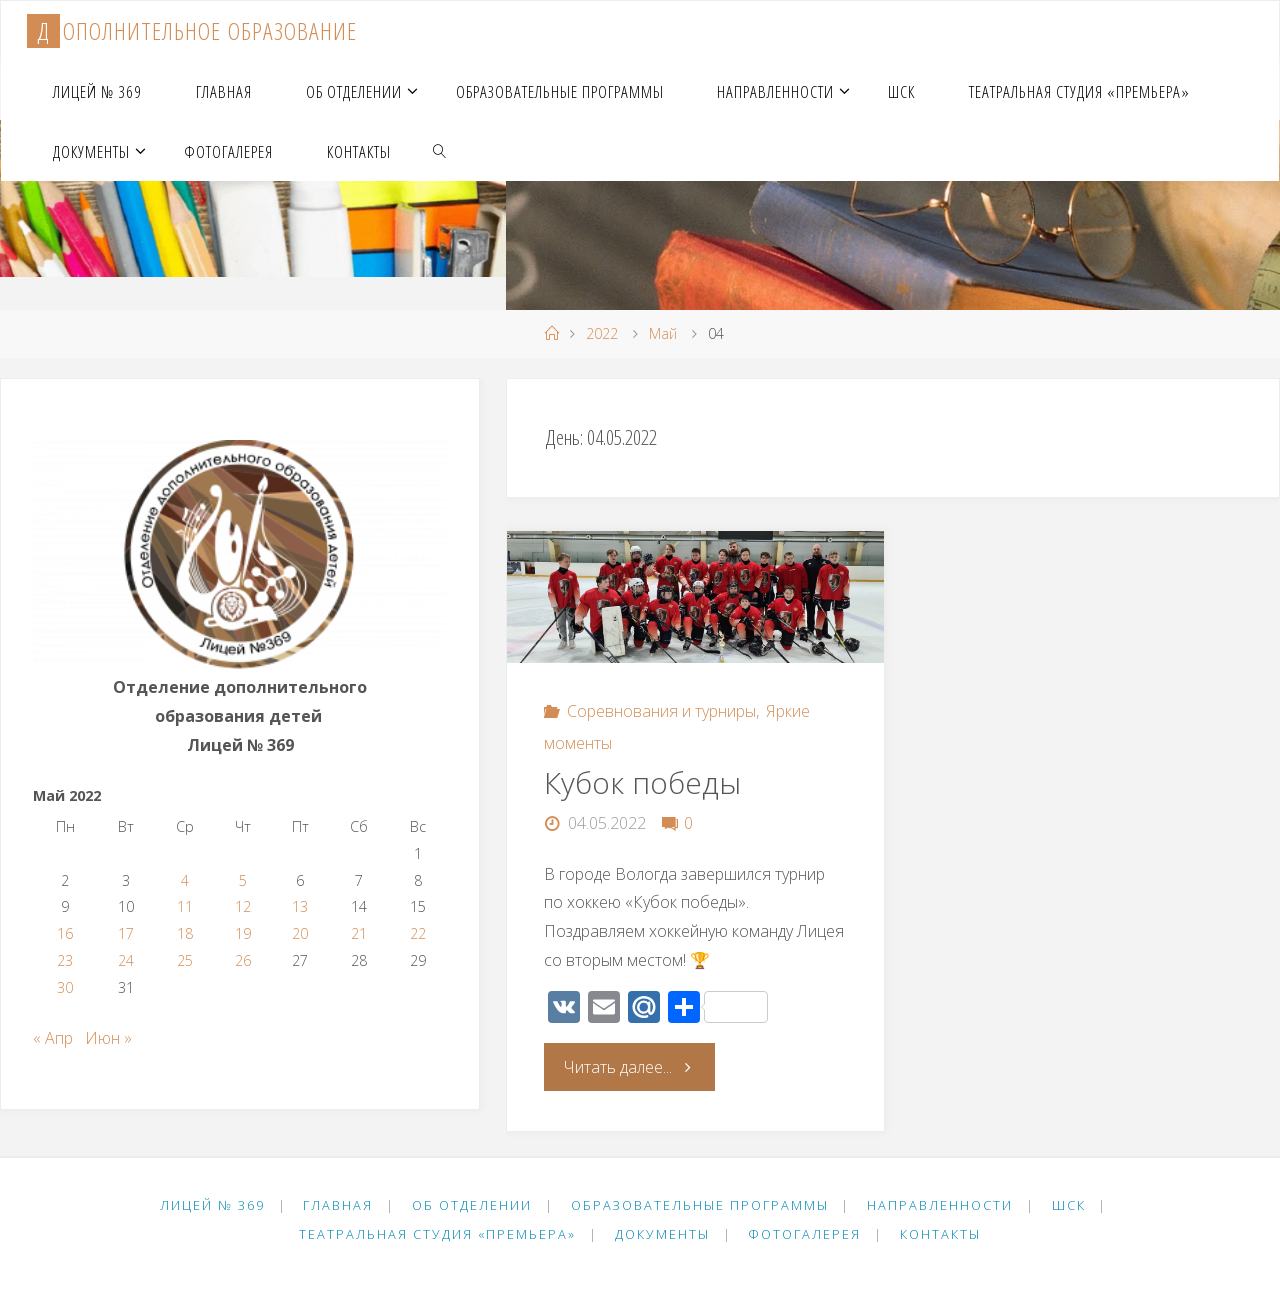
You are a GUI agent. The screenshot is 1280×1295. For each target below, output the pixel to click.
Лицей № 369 (212, 1205)
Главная (338, 1205)
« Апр (53, 1038)
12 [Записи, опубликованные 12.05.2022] (243, 906)
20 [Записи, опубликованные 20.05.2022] (300, 933)
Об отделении (472, 1205)
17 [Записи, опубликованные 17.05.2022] (126, 933)
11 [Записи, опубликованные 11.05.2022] (185, 906)
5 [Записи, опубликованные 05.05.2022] (243, 880)
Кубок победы (642, 782)
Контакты (940, 1234)
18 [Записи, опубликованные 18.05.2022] (185, 933)
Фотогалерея (804, 1234)
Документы (662, 1234)
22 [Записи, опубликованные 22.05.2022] (418, 933)
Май (663, 333)
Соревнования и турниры (661, 711)
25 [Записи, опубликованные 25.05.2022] (185, 960)
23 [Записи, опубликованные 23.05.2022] (65, 960)
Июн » (108, 1038)
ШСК (1069, 1205)
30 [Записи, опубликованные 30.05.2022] (65, 987)
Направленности (940, 1205)
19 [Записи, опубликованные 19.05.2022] (243, 933)
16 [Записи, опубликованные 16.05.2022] (65, 933)
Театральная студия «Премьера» (437, 1234)
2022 (602, 333)
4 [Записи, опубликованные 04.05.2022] (185, 880)
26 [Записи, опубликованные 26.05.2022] (243, 960)
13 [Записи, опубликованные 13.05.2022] (300, 906)
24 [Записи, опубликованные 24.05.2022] (126, 960)
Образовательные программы (700, 1205)
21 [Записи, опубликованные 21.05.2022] (359, 933)
